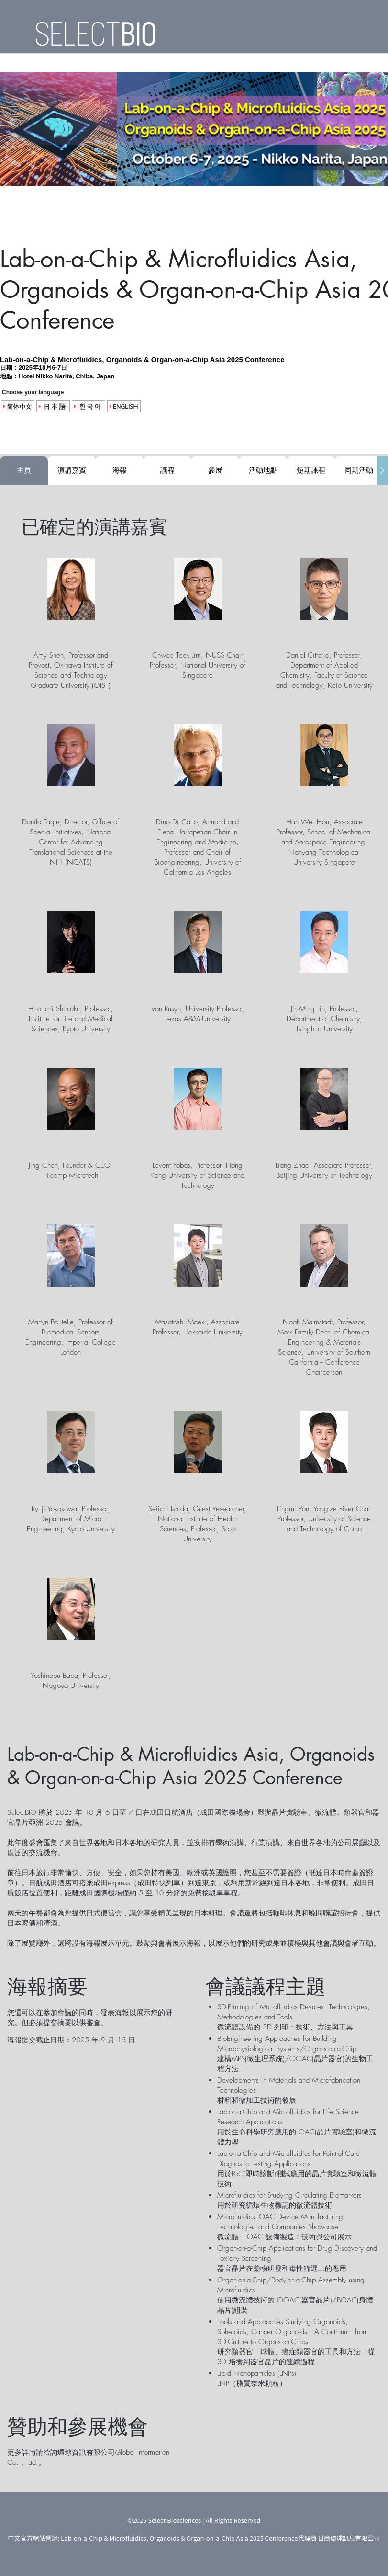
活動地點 (263, 470)
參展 (215, 470)
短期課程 (311, 470)
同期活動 (358, 470)
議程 (167, 470)
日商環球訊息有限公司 (349, 2537)
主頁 (24, 470)
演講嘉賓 (71, 470)
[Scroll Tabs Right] (382, 470)
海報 (119, 470)
